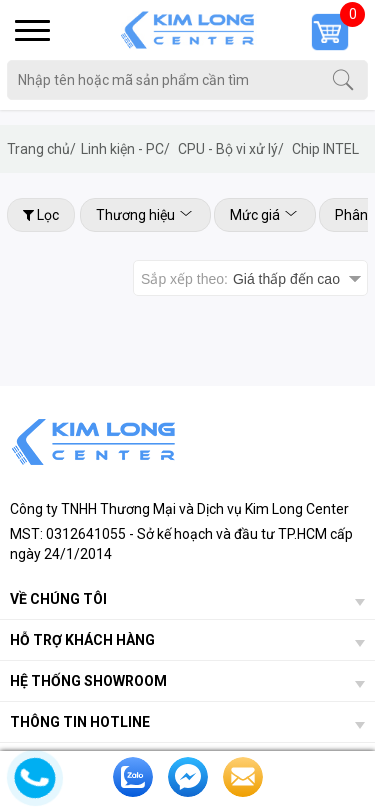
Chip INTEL (325, 149)
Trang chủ (41, 149)
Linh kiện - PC (125, 149)
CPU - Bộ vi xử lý (231, 149)
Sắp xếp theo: (240, 279)
